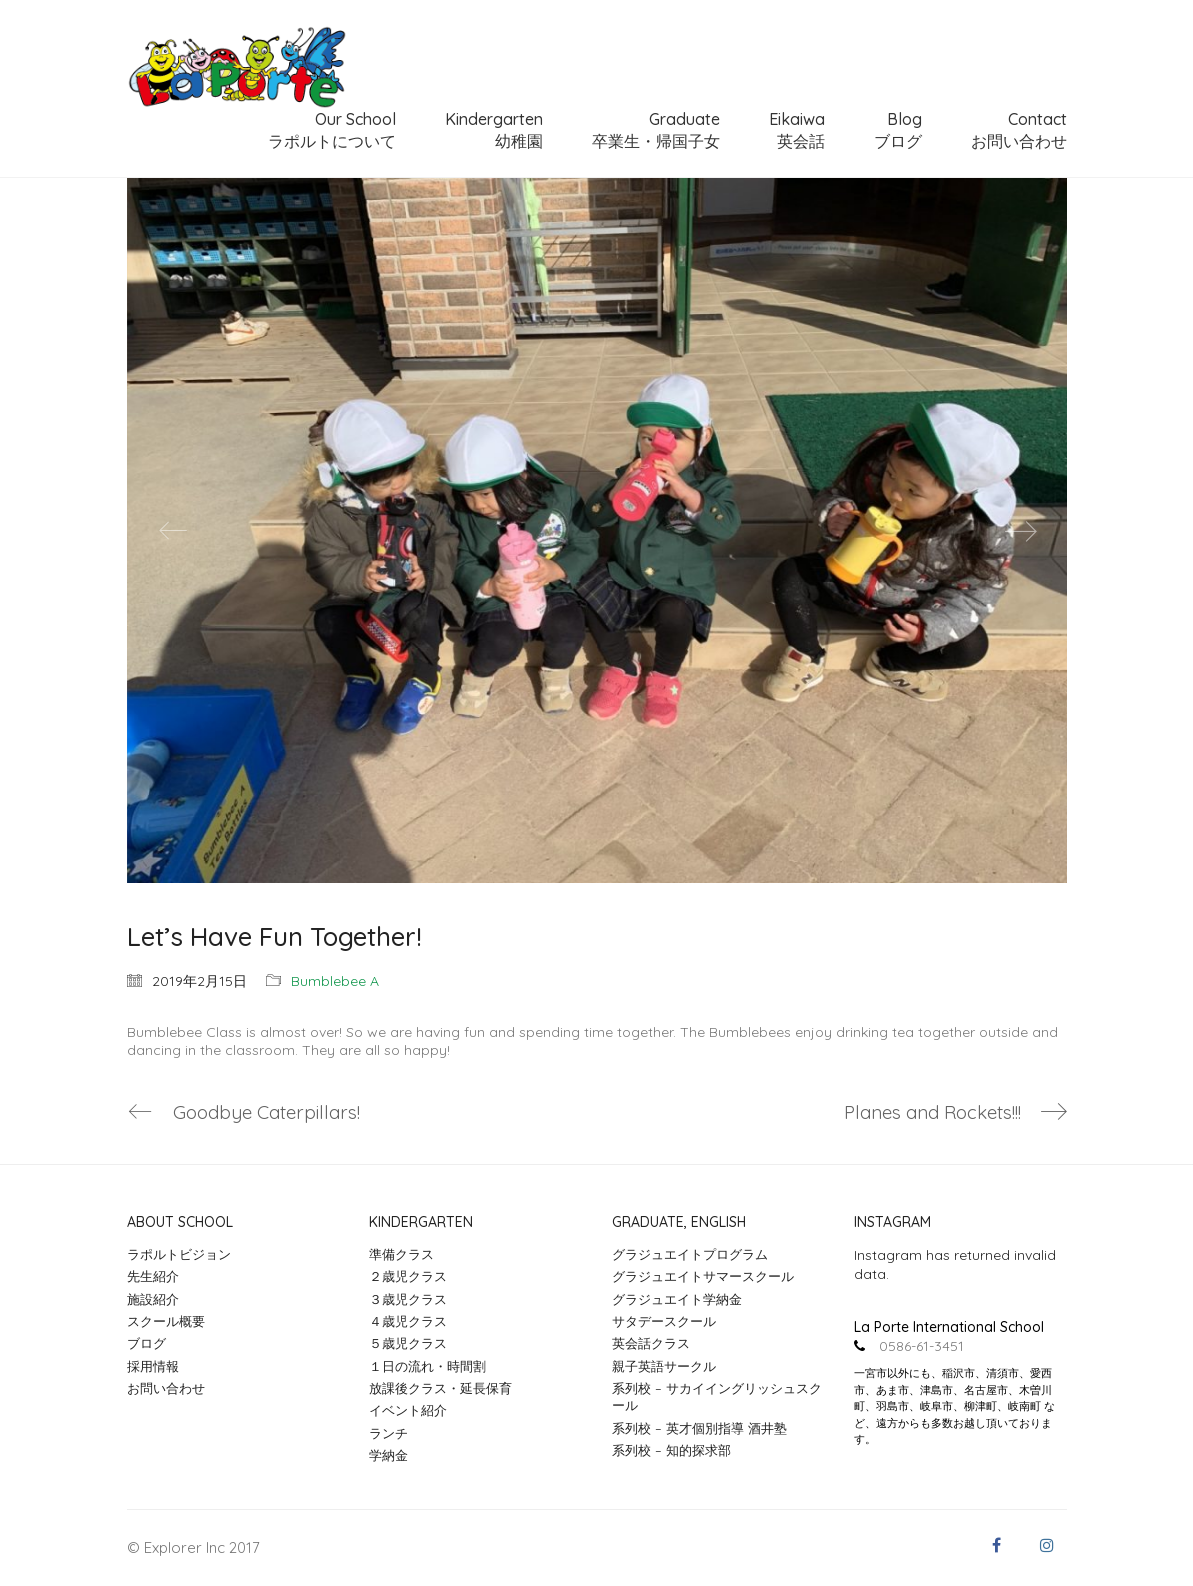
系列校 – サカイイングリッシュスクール (717, 1396)
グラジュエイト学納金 (677, 1299)
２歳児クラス (408, 1277)
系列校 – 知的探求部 (671, 1450)
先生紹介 (153, 1277)
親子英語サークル (664, 1366)
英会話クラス (651, 1344)
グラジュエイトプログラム (690, 1254)
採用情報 (153, 1366)
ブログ (146, 1344)
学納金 (388, 1455)
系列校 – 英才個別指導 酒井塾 (699, 1428)
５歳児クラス (408, 1344)
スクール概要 (166, 1321)
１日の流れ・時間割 (427, 1366)
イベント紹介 (408, 1411)
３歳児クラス (408, 1299)
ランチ (388, 1433)
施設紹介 (153, 1299)
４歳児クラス (408, 1321)
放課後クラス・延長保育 (440, 1388)
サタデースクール (664, 1321)
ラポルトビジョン (179, 1254)
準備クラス (401, 1254)
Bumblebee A (335, 981)
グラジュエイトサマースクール (703, 1277)
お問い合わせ (166, 1388)
